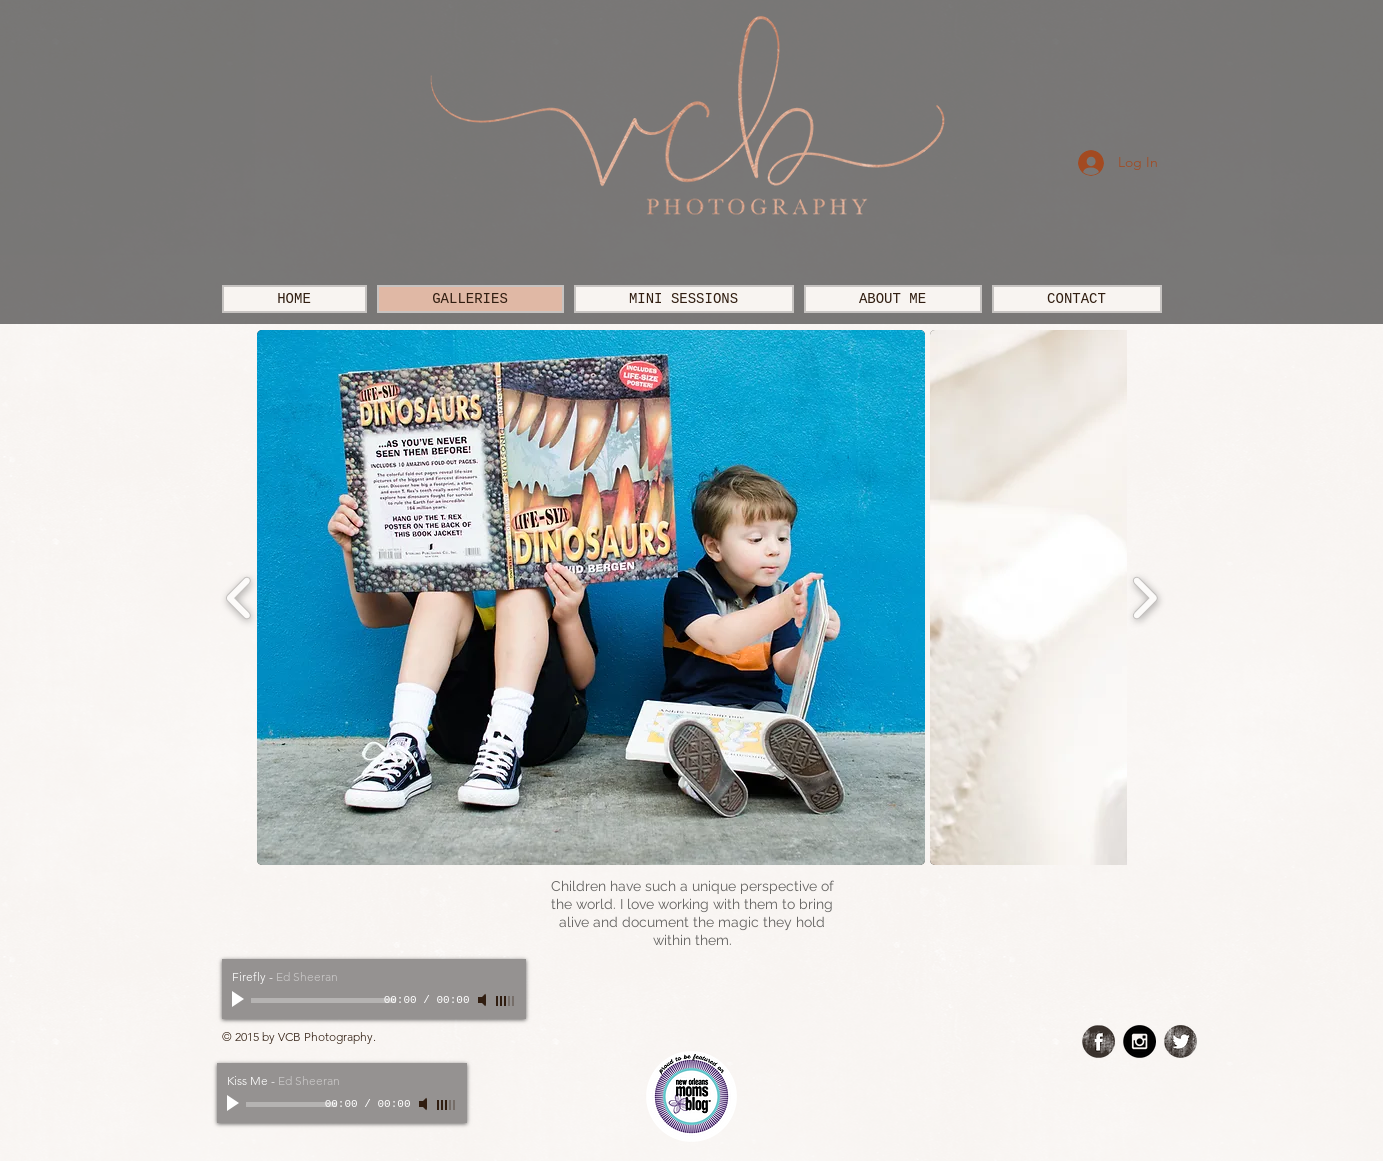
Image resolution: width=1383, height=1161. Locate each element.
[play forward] (1144, 597)
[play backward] (239, 597)
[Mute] (484, 1000)
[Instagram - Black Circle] (1139, 1041)
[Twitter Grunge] (1180, 1041)
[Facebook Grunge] (1098, 1041)
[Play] (240, 1000)
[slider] (506, 1001)
